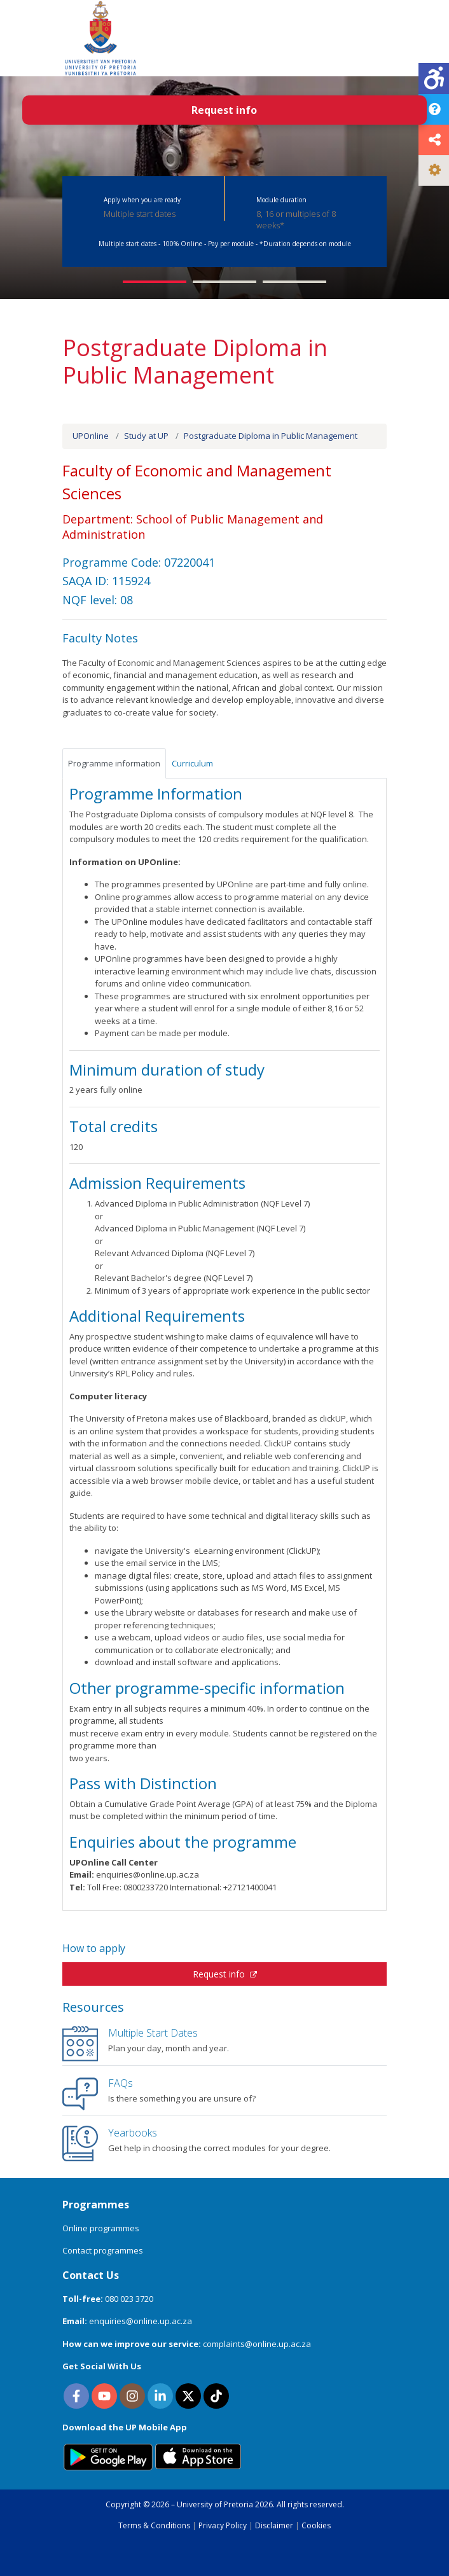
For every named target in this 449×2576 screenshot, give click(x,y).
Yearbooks (132, 2133)
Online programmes (100, 2228)
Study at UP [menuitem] (146, 435)
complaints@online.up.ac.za (257, 2344)
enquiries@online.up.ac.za (140, 2321)
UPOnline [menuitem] (91, 435)
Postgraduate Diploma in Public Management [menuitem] (270, 435)
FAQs (120, 2083)
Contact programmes (102, 2250)
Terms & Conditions (154, 2525)
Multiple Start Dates (153, 2033)
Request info (225, 1974)
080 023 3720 (129, 2298)
